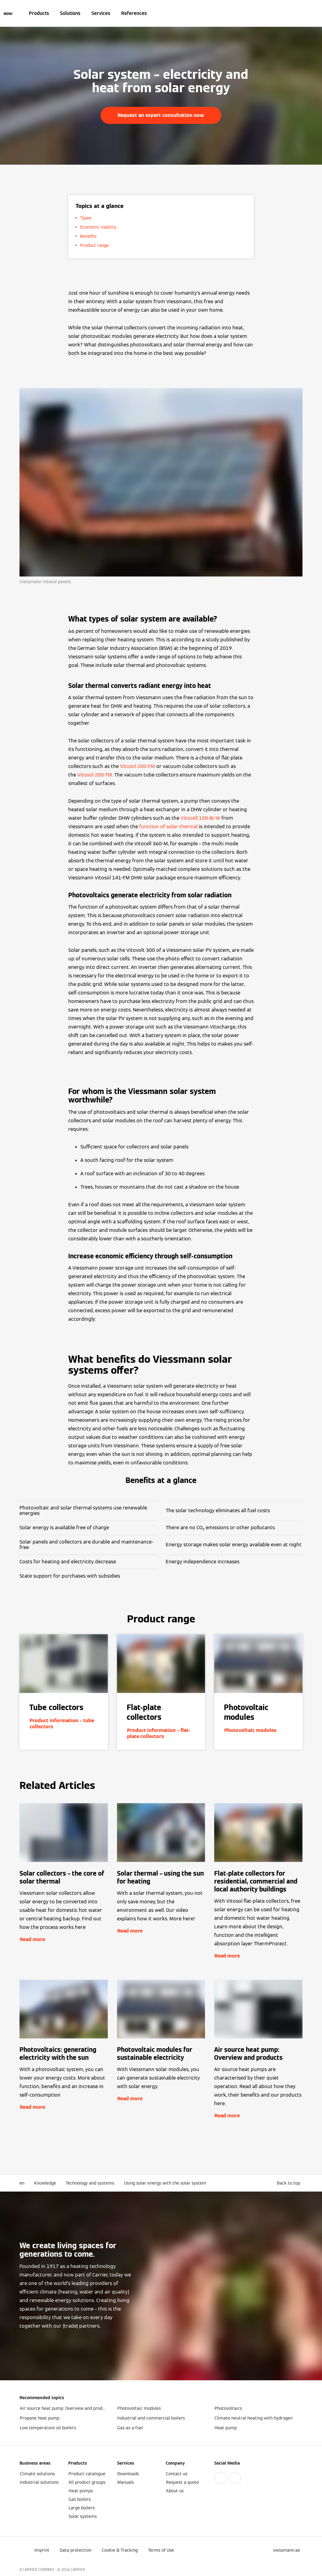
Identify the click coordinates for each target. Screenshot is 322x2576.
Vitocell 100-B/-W (200, 818)
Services (100, 13)
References (134, 13)
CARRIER (78, 2569)
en (21, 2183)
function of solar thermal (168, 826)
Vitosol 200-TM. (95, 775)
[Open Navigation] (8, 13)
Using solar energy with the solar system (165, 2183)
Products (39, 13)
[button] (289, 2183)
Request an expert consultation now (161, 115)
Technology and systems (90, 2183)
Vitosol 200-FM (137, 766)
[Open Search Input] (299, 13)
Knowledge (45, 2183)
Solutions (70, 13)
